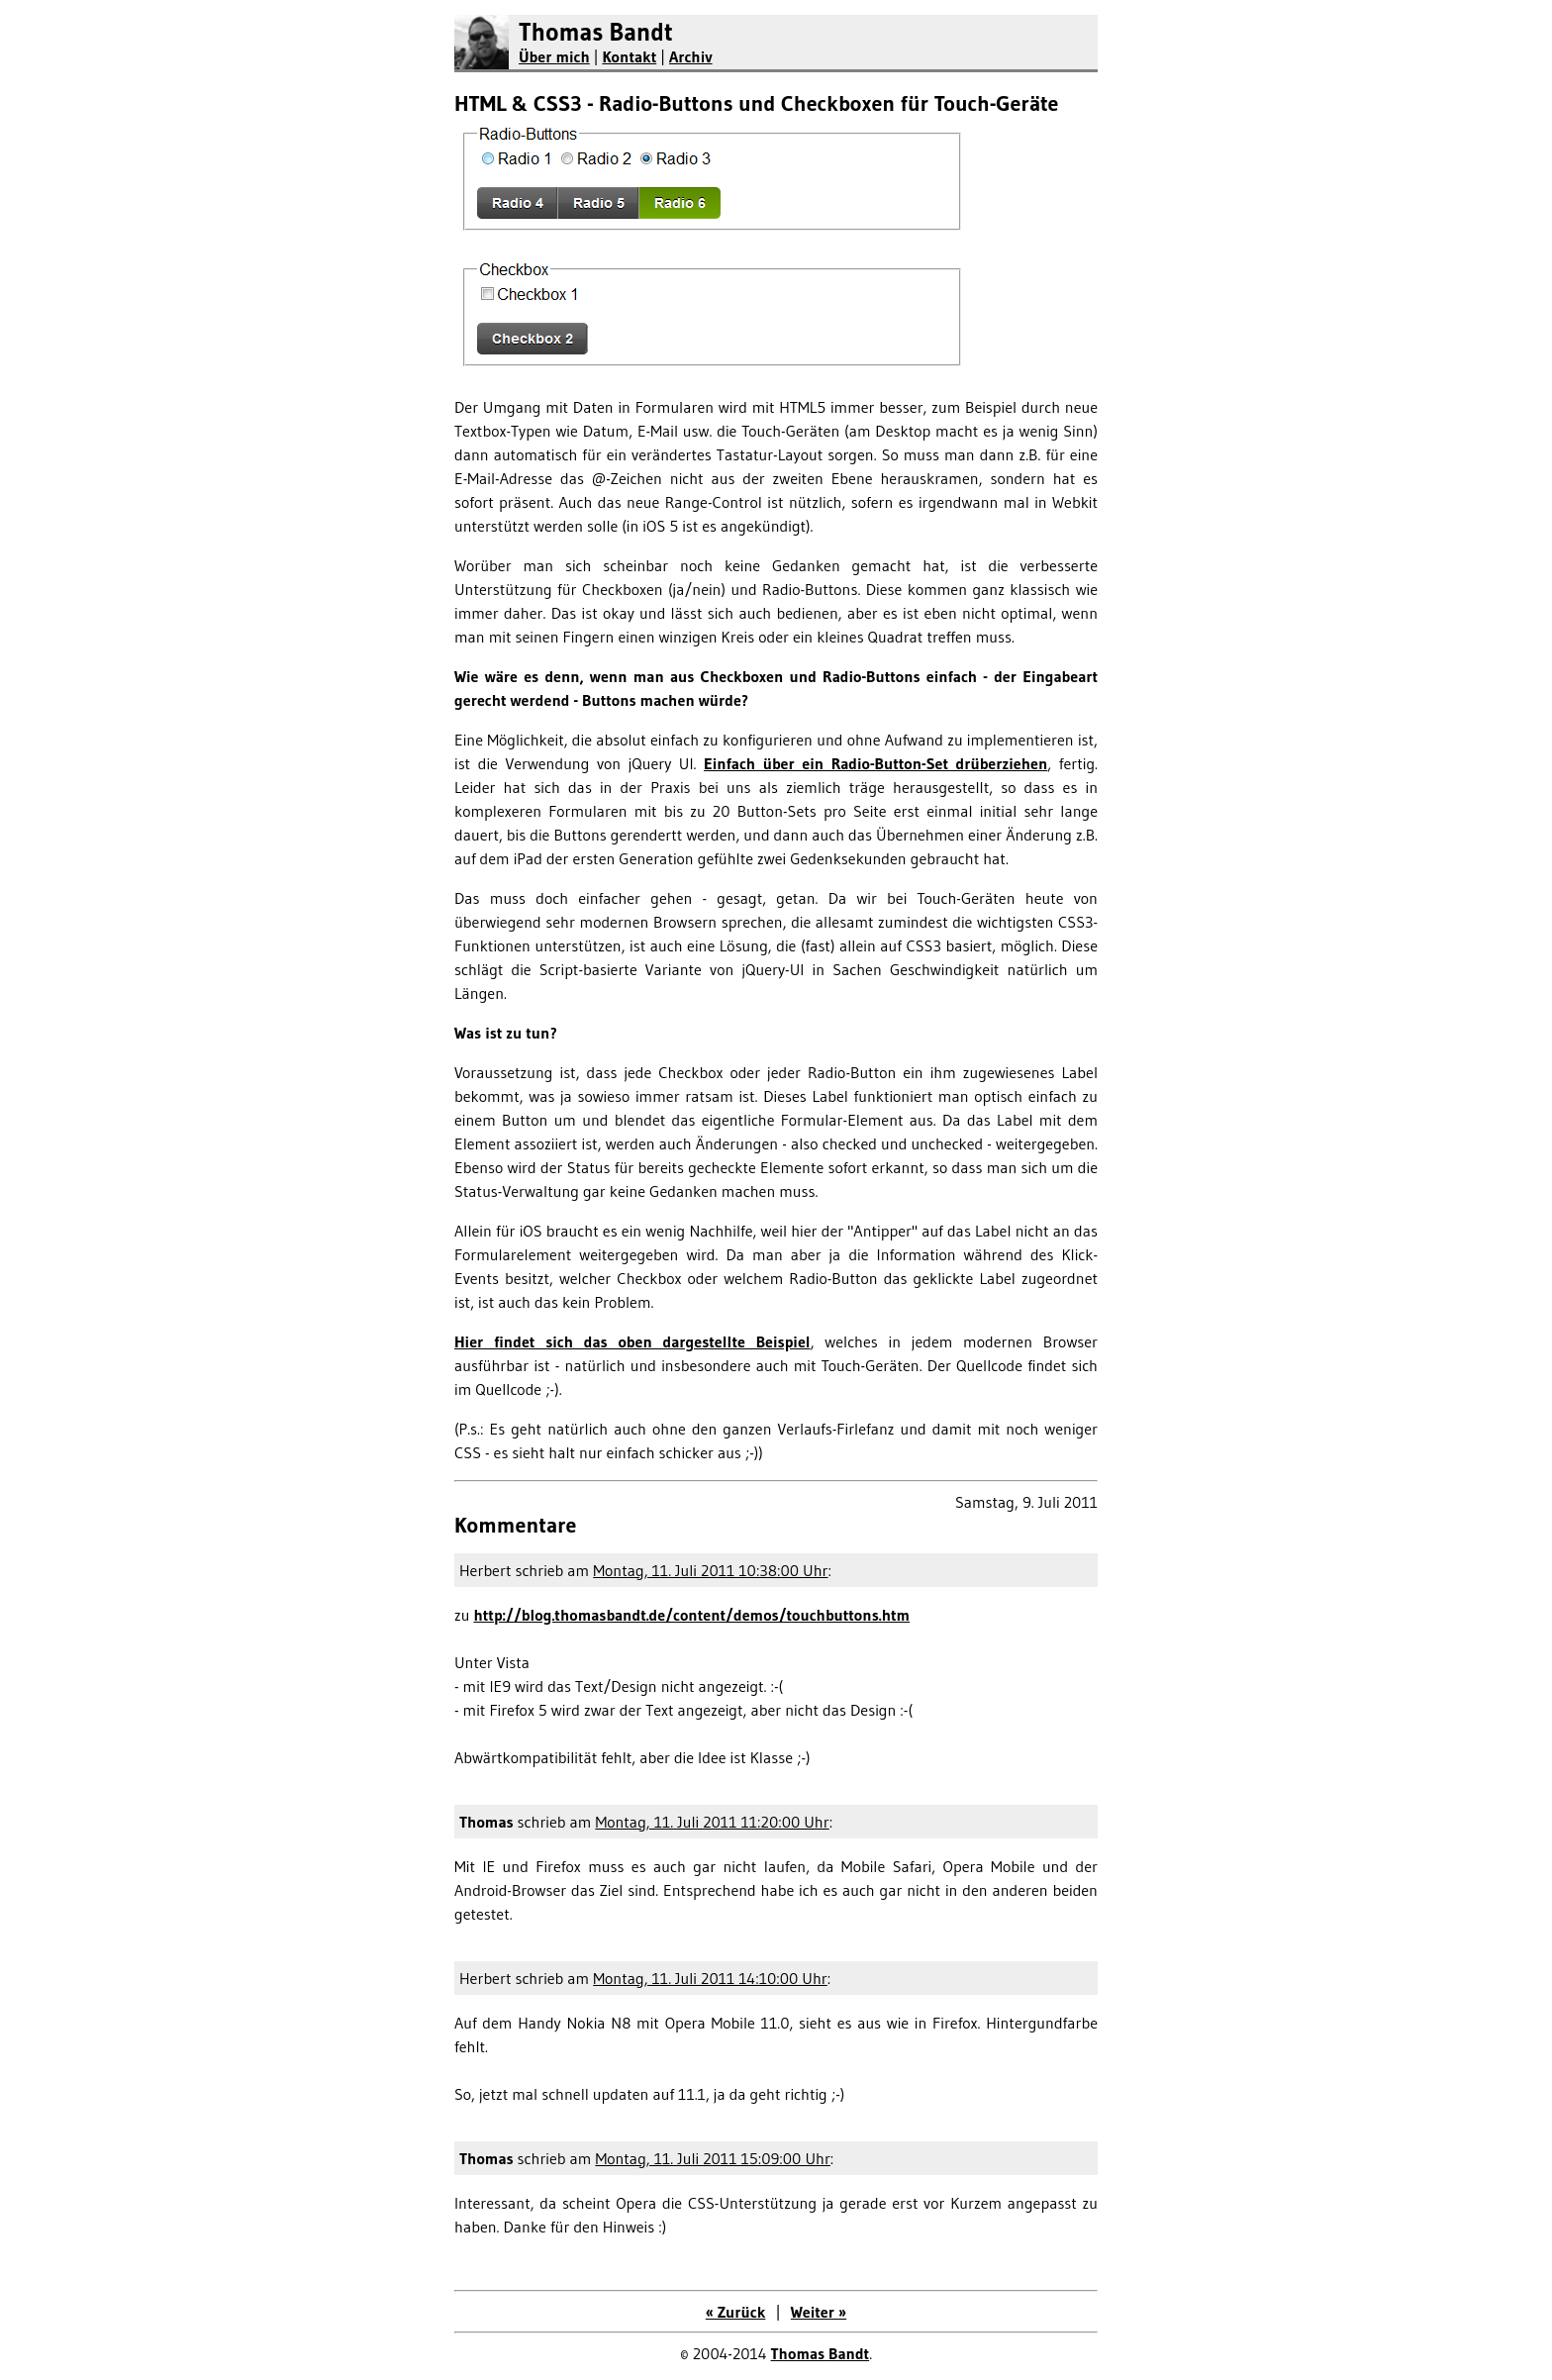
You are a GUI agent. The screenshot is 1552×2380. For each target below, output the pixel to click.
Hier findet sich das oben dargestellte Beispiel (632, 1341)
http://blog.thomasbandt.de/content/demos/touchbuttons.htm (691, 1615)
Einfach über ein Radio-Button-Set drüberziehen (875, 763)
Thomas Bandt (596, 32)
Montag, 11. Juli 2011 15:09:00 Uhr (712, 2158)
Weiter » (818, 2312)
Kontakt (629, 56)
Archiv (691, 56)
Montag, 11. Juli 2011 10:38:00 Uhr (710, 1570)
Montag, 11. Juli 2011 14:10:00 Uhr (710, 1978)
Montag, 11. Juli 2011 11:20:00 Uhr (711, 1822)
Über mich (554, 56)
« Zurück (736, 2312)
